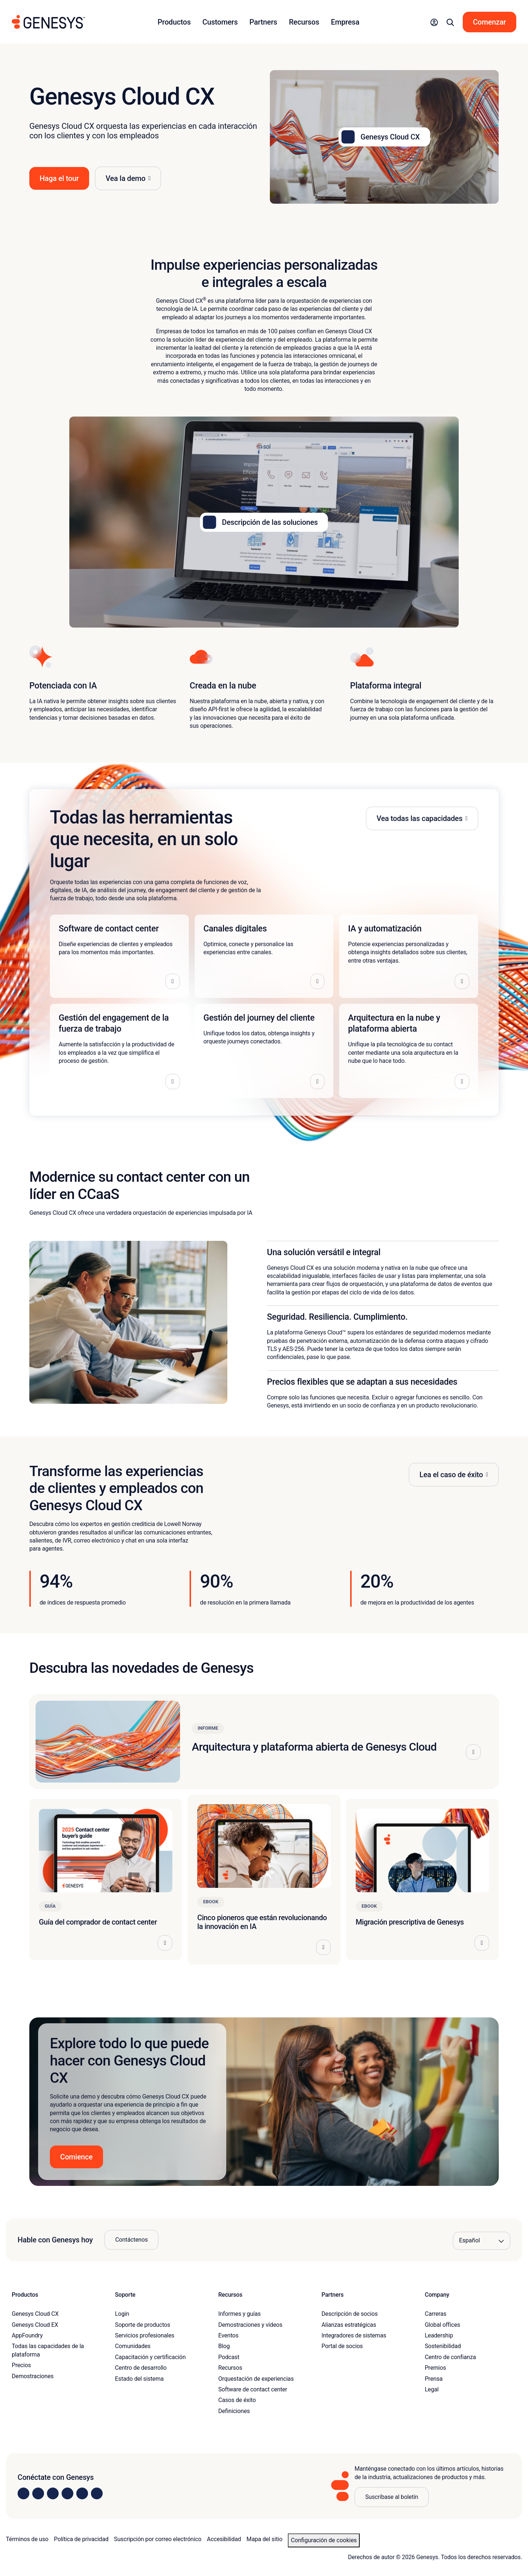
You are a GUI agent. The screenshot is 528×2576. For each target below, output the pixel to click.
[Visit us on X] (53, 2493)
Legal (432, 2389)
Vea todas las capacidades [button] (419, 818)
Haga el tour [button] (59, 178)
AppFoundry (27, 2335)
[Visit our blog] (97, 2493)
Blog (224, 2346)
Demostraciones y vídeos (250, 2324)
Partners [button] (263, 22)
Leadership (439, 2335)
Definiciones (234, 2411)
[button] (434, 22)
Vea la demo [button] (126, 178)
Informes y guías (239, 2313)
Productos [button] (174, 22)
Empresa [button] (345, 22)
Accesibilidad (224, 2539)
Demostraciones (33, 2376)
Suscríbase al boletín (391, 2496)
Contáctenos (131, 2239)
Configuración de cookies (324, 2540)
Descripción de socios (350, 2313)
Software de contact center (252, 2389)
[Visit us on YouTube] (82, 2493)
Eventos (228, 2335)
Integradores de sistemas (354, 2335)
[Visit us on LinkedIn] (23, 2493)
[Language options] (481, 2240)
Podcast (228, 2357)
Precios (21, 2365)
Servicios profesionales (145, 2335)
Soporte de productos (142, 2324)
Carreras (435, 2313)
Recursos (230, 2367)
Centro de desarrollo (141, 2367)
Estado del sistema (139, 2378)
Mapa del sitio (264, 2539)
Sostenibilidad (443, 2346)
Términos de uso (27, 2539)
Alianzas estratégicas (349, 2324)
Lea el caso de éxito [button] (451, 1474)
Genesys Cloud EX (35, 2324)
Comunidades (133, 2346)
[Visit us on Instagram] (38, 2493)
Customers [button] (220, 22)
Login (122, 2313)
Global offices (442, 2324)
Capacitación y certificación (150, 2357)
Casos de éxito (237, 2400)
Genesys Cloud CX (35, 2313)
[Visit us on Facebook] (67, 2493)
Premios (435, 2367)
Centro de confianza (450, 2357)
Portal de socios (342, 2346)
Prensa (434, 2378)
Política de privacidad (81, 2539)
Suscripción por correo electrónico (157, 2539)
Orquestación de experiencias (256, 2378)
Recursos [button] (304, 22)
